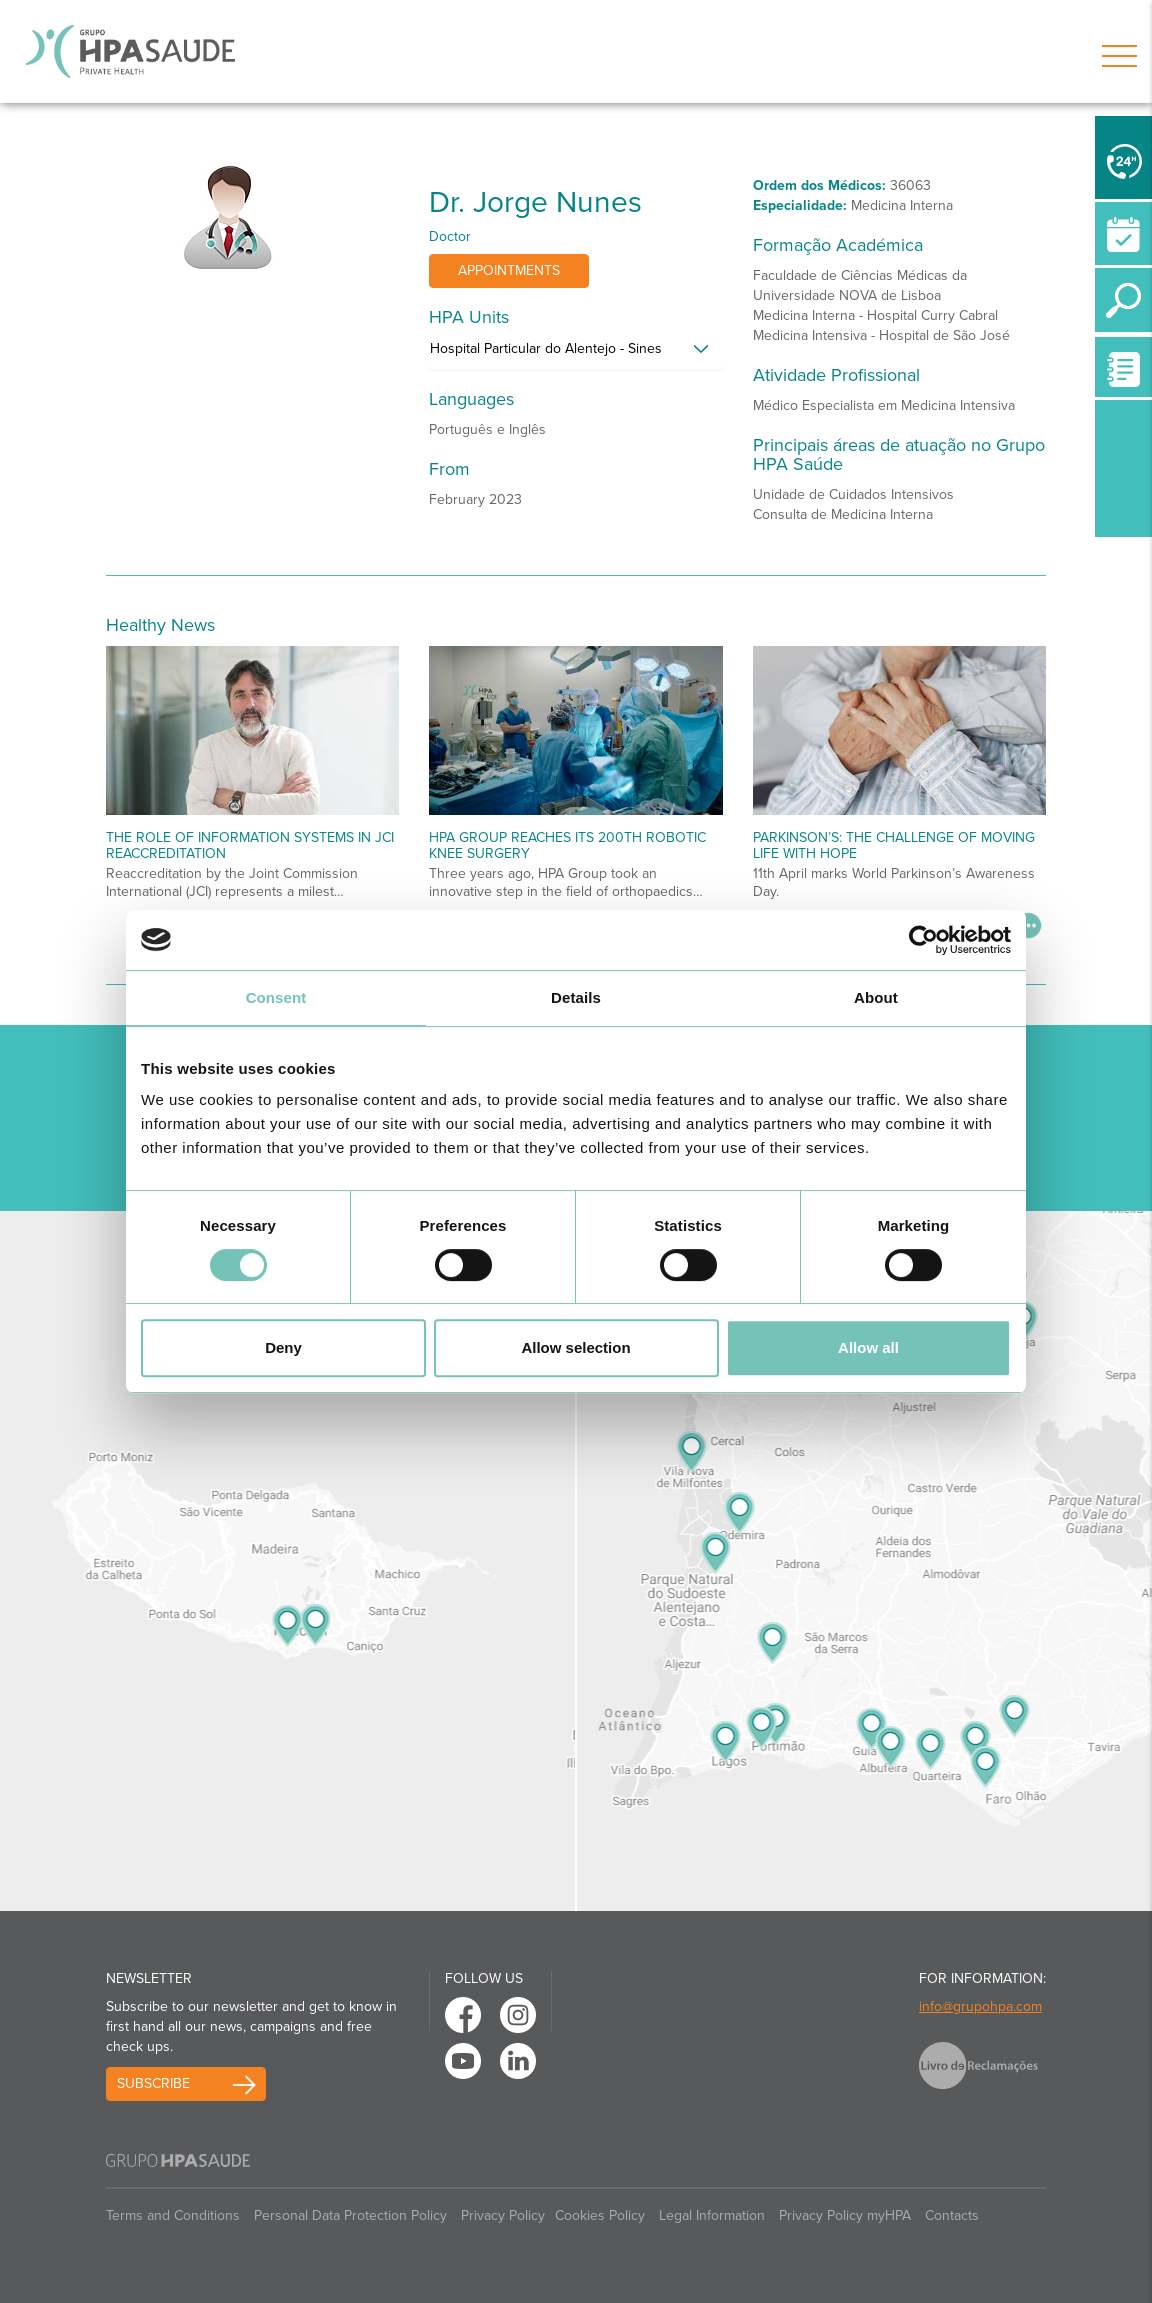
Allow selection (575, 1347)
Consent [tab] (276, 997)
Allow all (868, 1347)
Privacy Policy (503, 2215)
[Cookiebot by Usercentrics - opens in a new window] (923, 940)
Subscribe (153, 2083)
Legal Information (712, 2215)
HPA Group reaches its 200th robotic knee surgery (567, 845)
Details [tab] (576, 997)
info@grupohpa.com (980, 2006)
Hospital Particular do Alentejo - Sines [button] (546, 348)
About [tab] (876, 997)
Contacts (952, 2215)
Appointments (509, 270)
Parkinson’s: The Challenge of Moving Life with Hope (894, 845)
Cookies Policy (600, 2215)
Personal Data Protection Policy (350, 2215)
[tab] (575, 354)
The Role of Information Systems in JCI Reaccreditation (250, 845)
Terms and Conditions (173, 2215)
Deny (283, 1347)
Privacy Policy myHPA (845, 2215)
